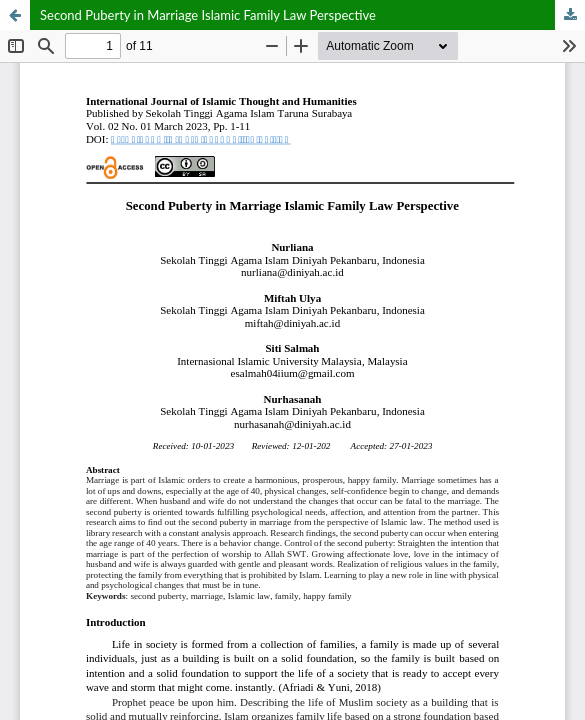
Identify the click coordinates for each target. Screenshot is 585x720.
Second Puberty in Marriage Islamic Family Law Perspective (208, 15)
